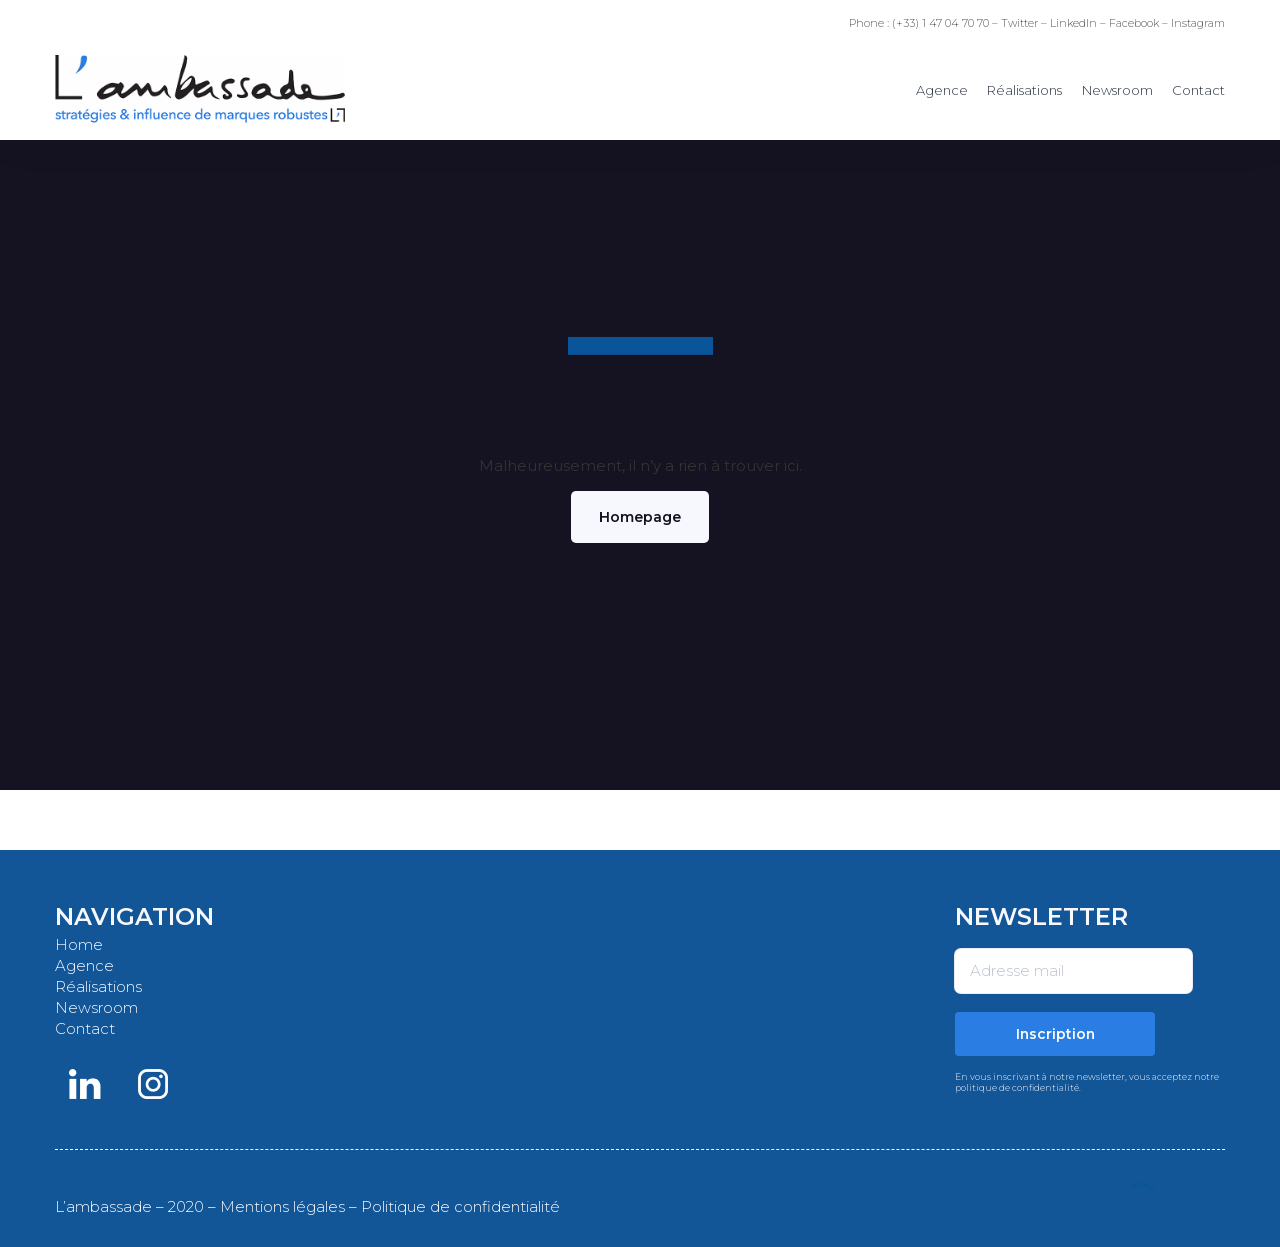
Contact (1198, 90)
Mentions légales (282, 1206)
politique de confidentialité (1017, 1087)
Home (79, 944)
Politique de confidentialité (460, 1206)
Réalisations (1024, 90)
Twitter (1019, 23)
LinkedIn (1073, 23)
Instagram (1198, 23)
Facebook (1134, 23)
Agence (942, 90)
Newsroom (1117, 90)
